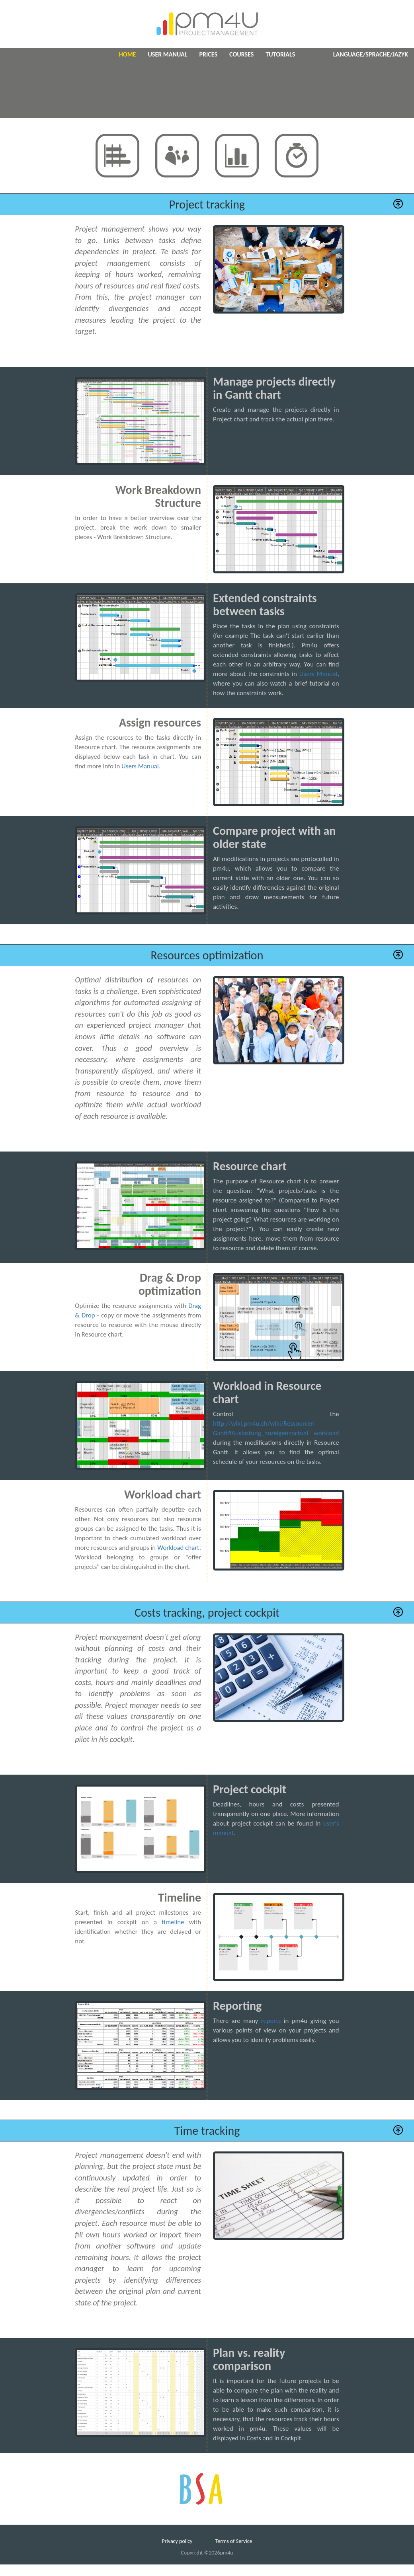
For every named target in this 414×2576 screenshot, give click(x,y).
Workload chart (178, 1547)
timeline (173, 1922)
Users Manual (318, 674)
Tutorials (280, 54)
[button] (398, 203)
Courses (241, 54)
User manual (167, 54)
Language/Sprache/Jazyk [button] (370, 54)
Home (127, 54)
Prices (208, 54)
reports (271, 2021)
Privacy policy (177, 2541)
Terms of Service (233, 2541)
